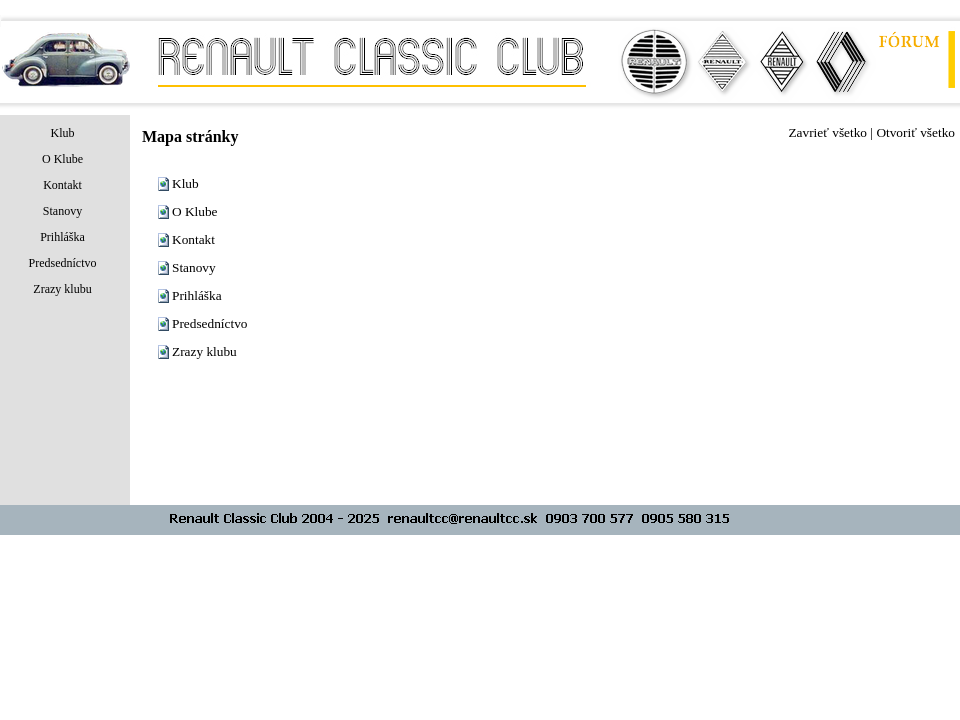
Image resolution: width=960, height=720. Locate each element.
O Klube (195, 211)
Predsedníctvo (210, 323)
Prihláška (197, 295)
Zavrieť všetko (827, 132)
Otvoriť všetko (915, 132)
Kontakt (193, 239)
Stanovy (194, 267)
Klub (185, 183)
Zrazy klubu (204, 351)
